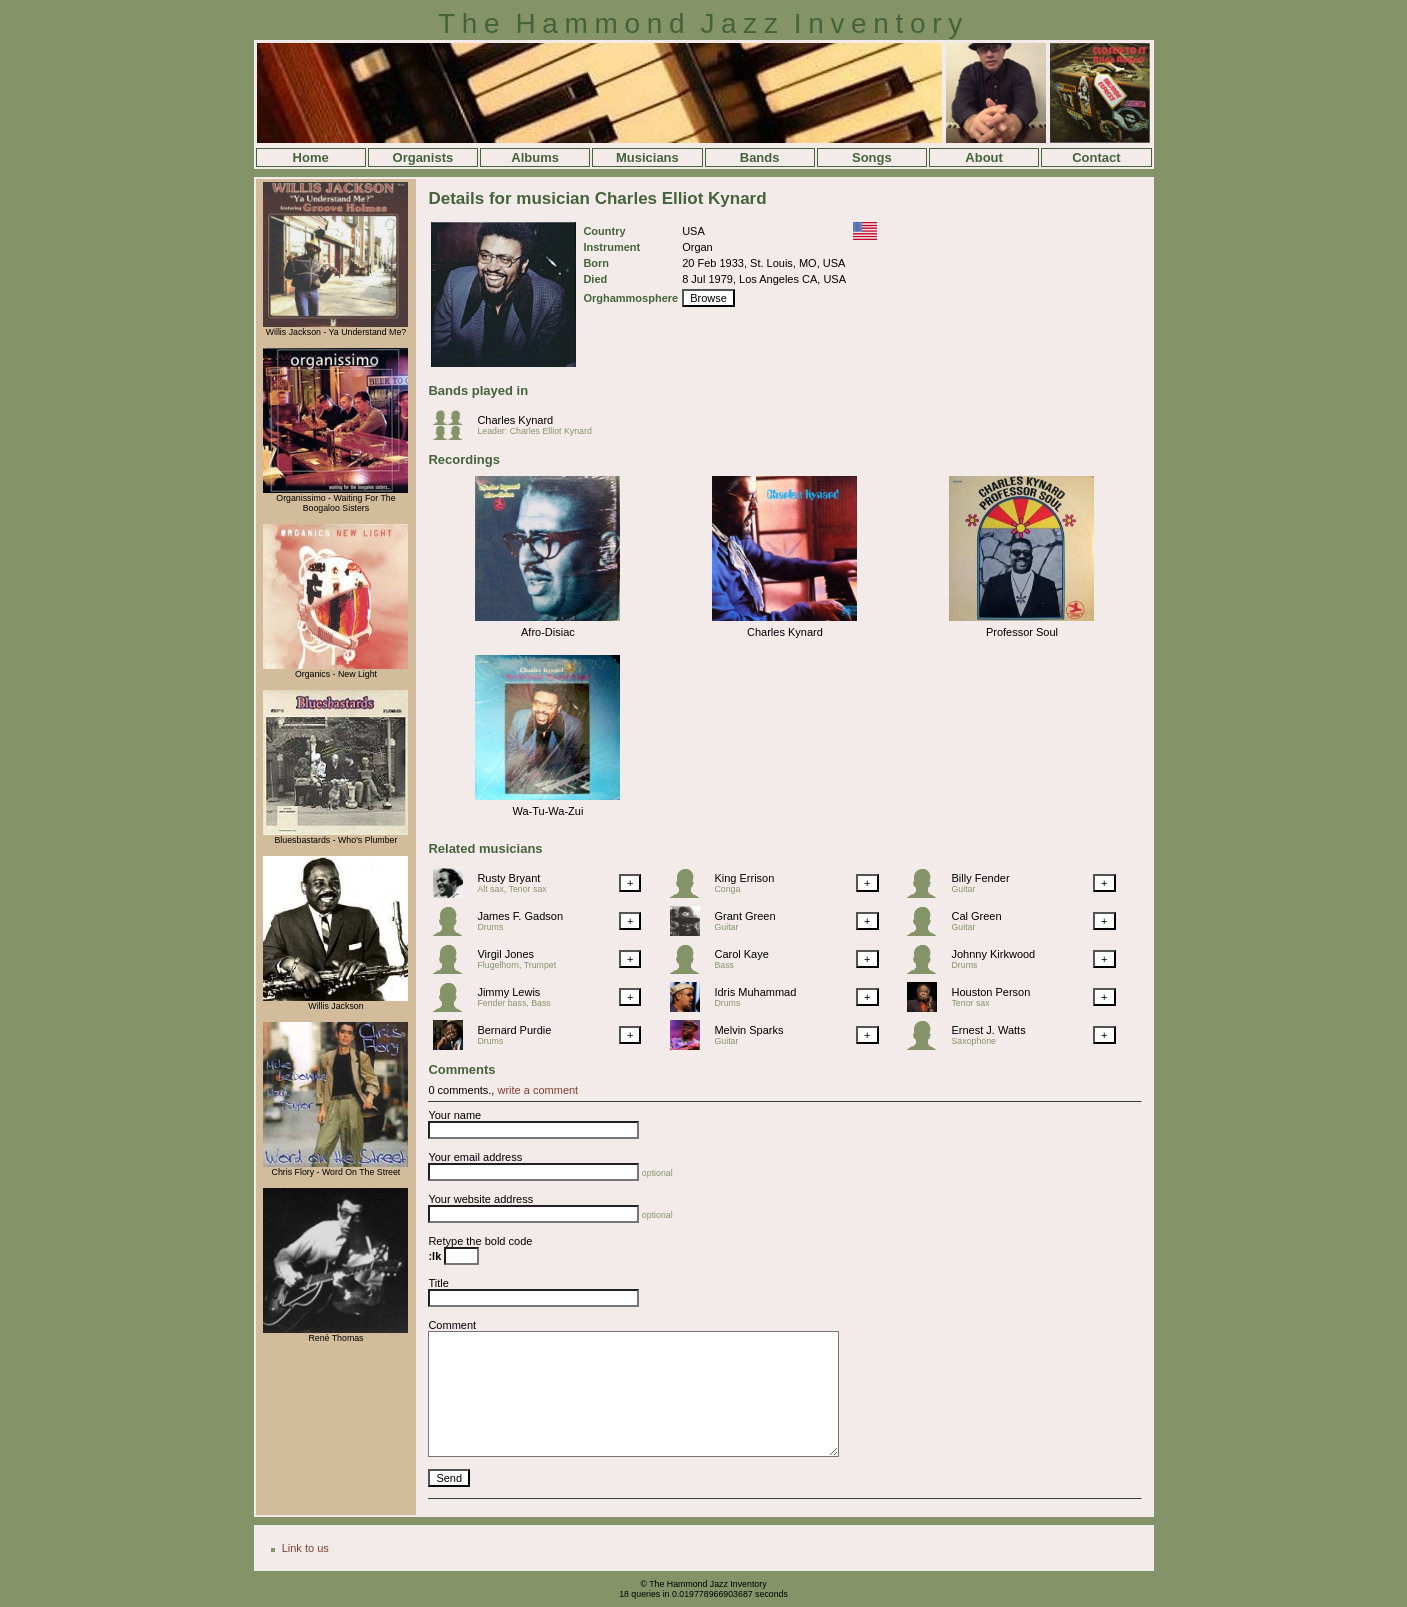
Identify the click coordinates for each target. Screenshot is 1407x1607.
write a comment (537, 1090)
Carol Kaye (741, 954)
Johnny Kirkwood (993, 954)
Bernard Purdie (514, 1030)
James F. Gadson (520, 916)
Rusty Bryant (508, 878)
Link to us (305, 1548)
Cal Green (976, 916)
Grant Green (744, 916)
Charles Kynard (515, 420)
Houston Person (990, 992)
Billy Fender (980, 878)
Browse (708, 298)
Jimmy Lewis (508, 992)
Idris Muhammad (755, 992)
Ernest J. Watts (988, 1030)
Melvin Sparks (748, 1030)
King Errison (744, 878)
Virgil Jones (505, 954)
